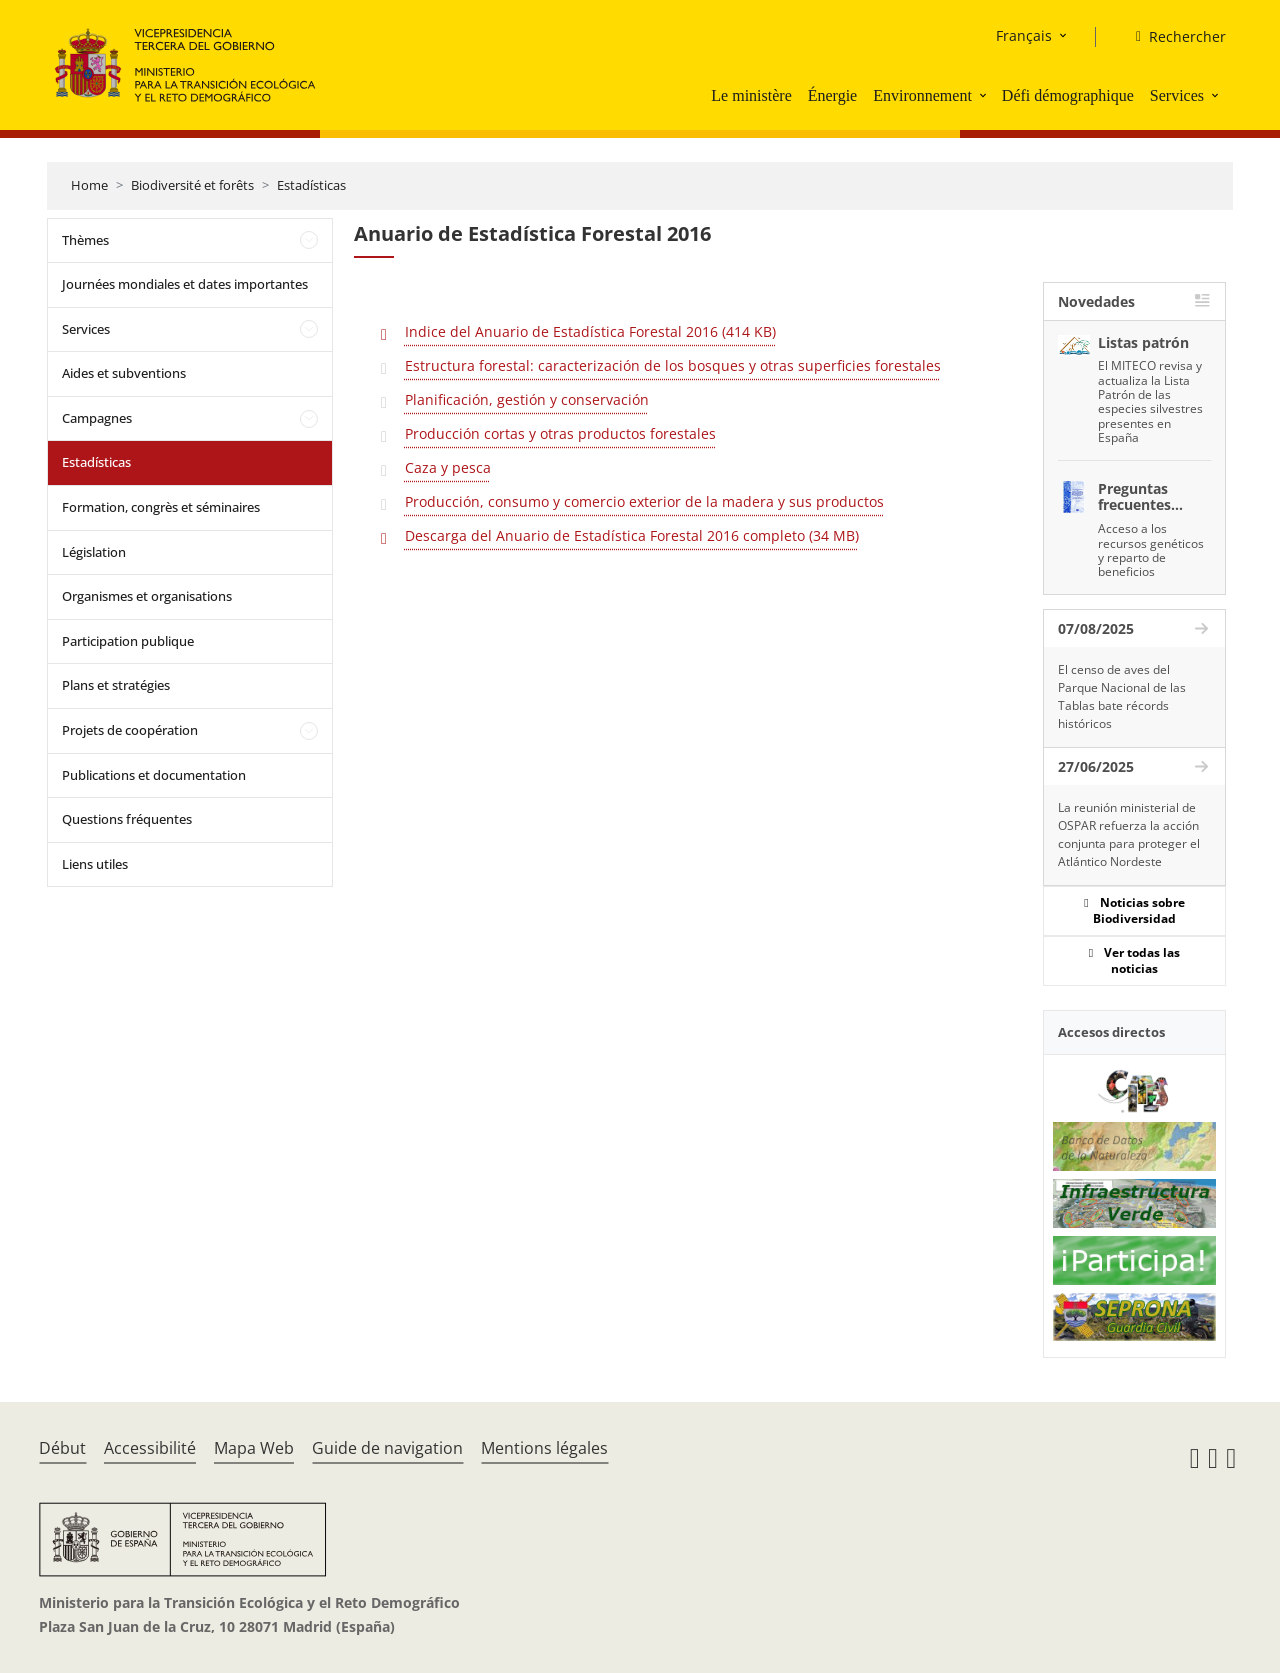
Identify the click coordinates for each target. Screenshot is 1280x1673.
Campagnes (97, 418)
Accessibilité (150, 1448)
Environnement (922, 95)
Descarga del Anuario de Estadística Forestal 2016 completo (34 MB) (632, 535)
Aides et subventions (124, 373)
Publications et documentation (154, 775)
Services (1177, 95)
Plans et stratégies (116, 685)
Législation (94, 552)
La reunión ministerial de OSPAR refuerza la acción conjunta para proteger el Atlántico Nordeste (1129, 834)
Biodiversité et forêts (192, 185)
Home (89, 185)
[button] (985, 95)
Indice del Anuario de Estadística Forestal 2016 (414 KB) (590, 331)
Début (62, 1448)
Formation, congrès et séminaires (161, 507)
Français (1024, 35)
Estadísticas (311, 185)
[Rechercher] (1173, 37)
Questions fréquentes (127, 819)
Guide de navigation (387, 1448)
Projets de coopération (130, 730)
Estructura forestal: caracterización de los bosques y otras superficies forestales (673, 365)
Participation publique (128, 641)
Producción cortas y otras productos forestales (560, 433)
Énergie (832, 95)
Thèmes (85, 240)
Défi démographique (1068, 95)
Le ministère (751, 95)
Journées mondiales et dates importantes (185, 284)
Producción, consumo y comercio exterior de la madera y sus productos (644, 501)
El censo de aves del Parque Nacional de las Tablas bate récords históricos (1122, 696)
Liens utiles (95, 864)
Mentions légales (544, 1448)
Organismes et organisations (147, 596)
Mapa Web (254, 1448)
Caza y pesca (448, 467)
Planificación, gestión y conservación (527, 399)
